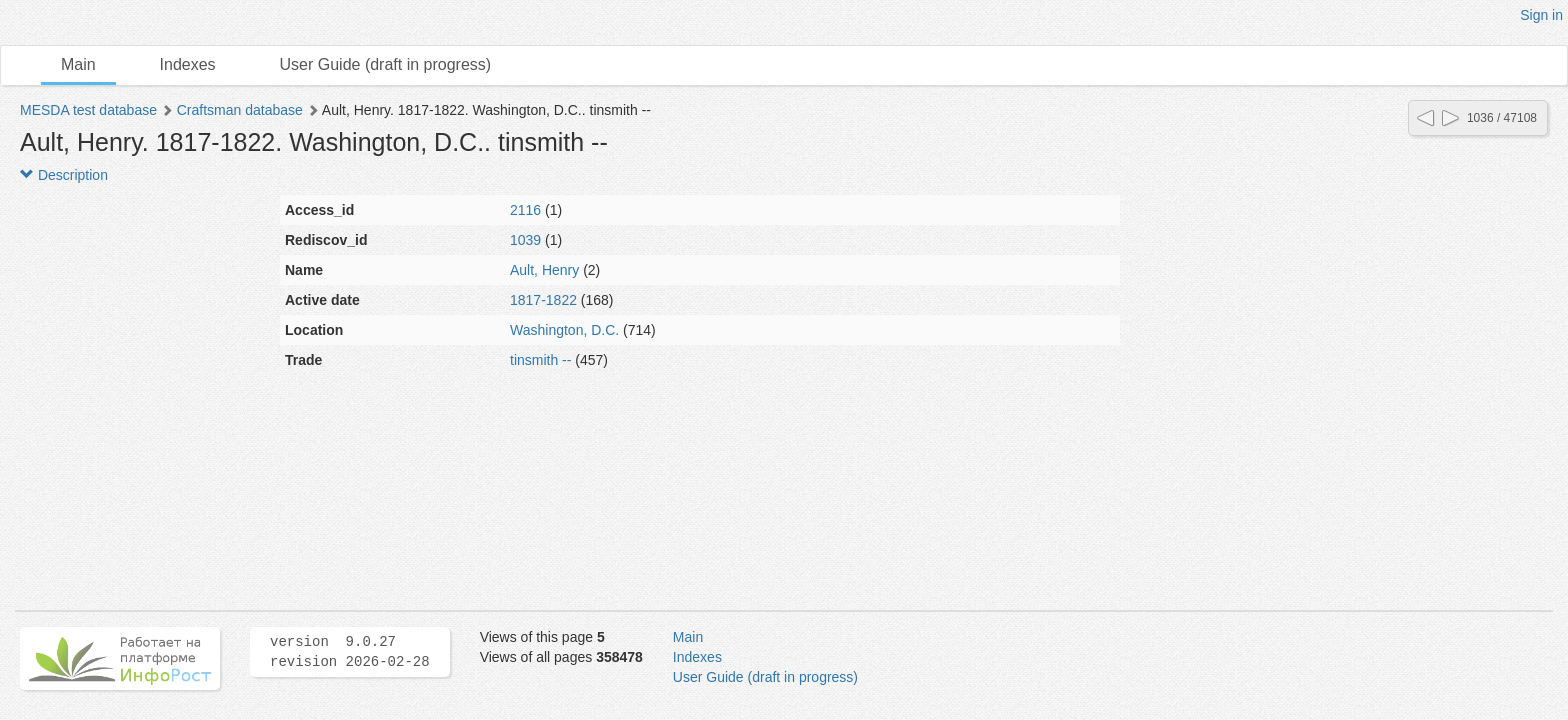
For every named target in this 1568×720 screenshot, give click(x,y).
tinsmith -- (540, 360)
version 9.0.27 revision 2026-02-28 (350, 652)
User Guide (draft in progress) (386, 64)
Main (78, 64)
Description (64, 175)
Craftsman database (240, 110)
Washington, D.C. (564, 330)
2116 (525, 210)
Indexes (188, 64)
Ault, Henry (544, 270)
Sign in (1541, 15)
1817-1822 (543, 300)
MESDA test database (88, 110)
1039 (525, 240)
